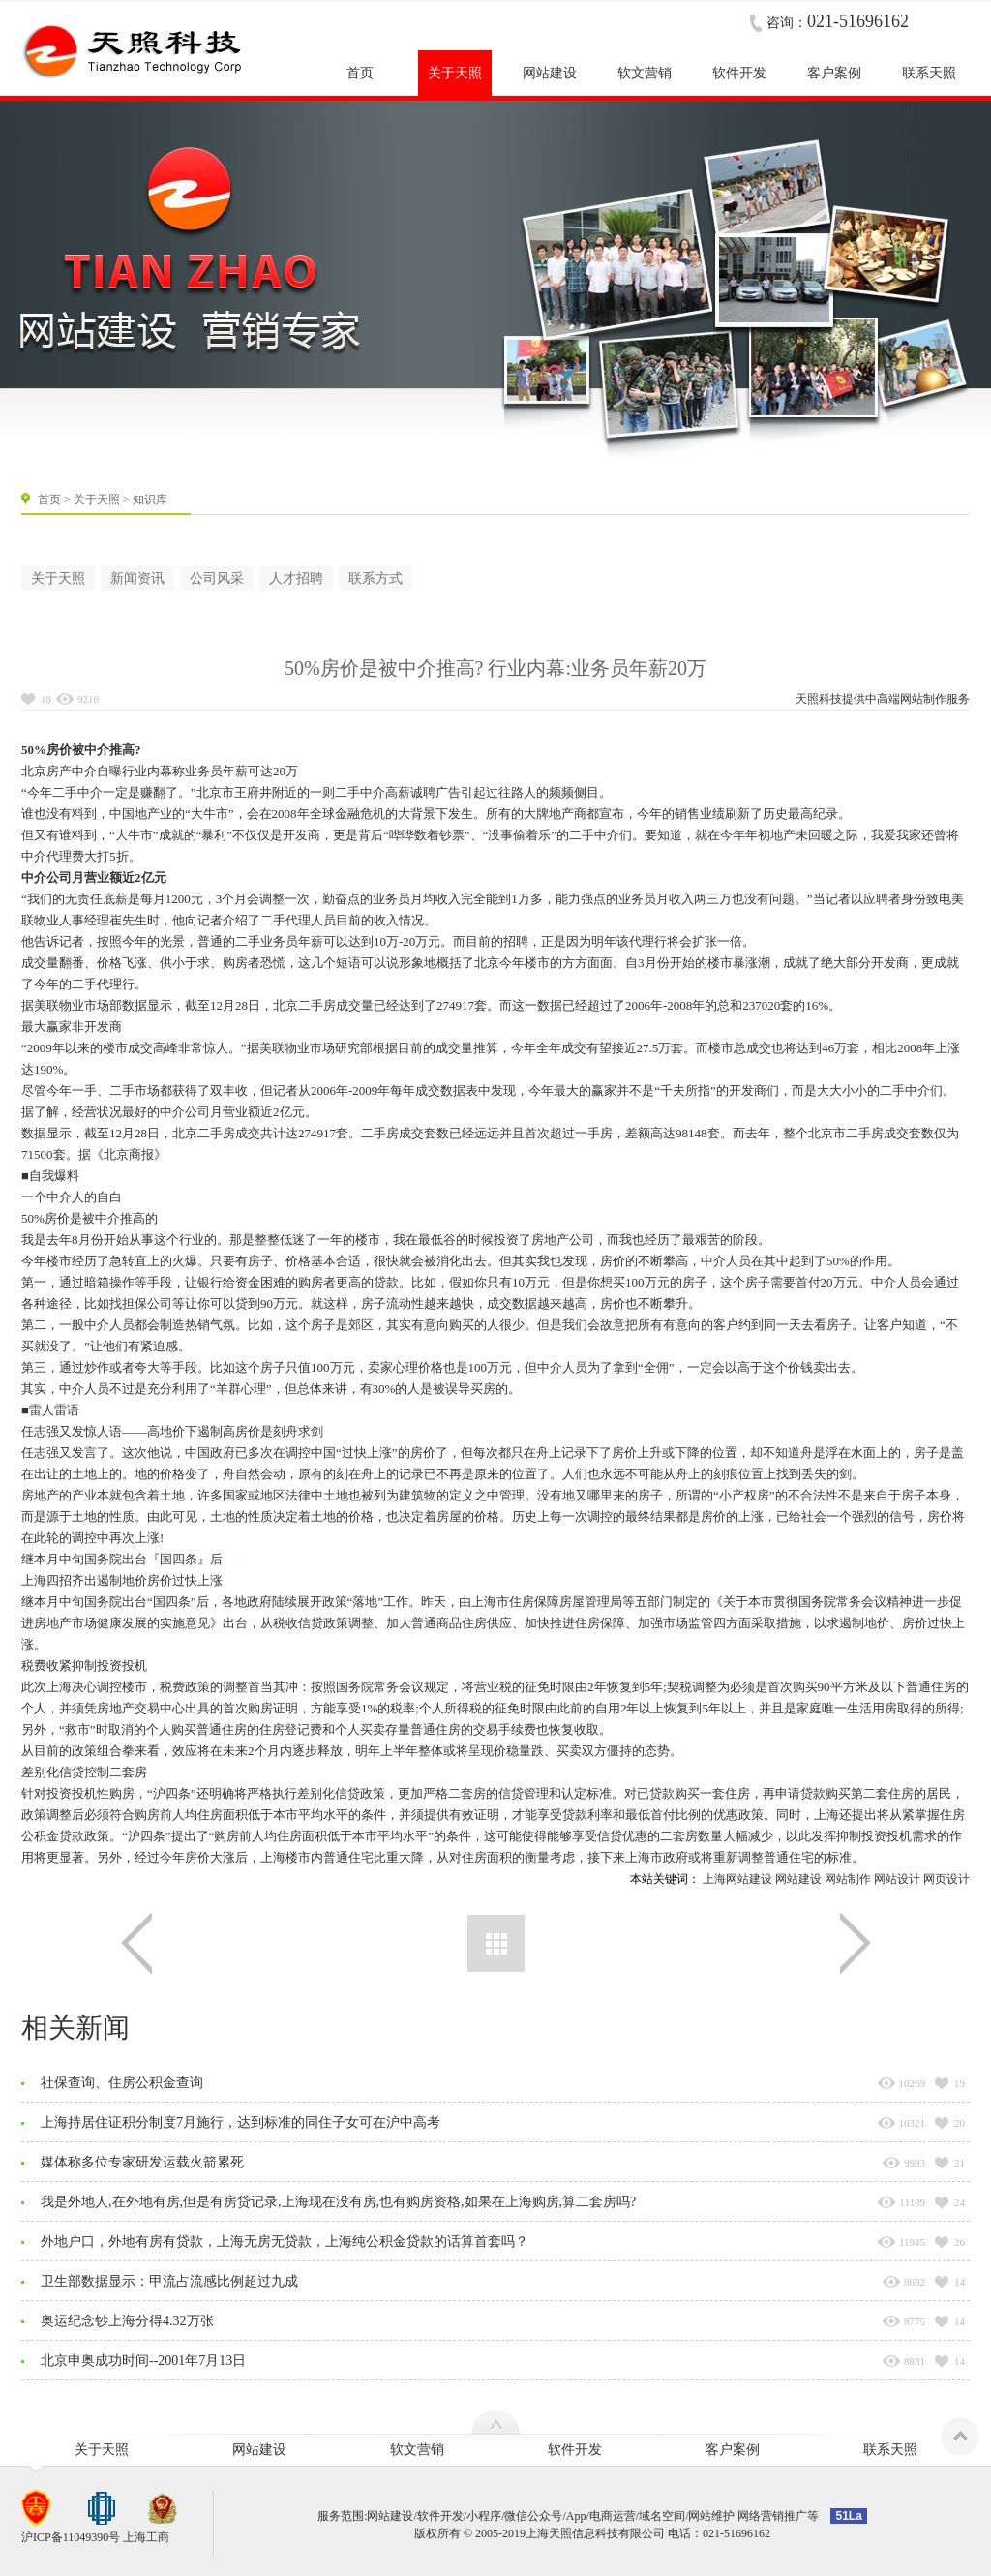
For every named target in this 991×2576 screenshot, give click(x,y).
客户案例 (733, 2449)
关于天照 (97, 499)
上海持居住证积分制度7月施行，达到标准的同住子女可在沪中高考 (240, 2122)
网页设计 (946, 1879)
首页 (49, 499)
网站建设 (798, 1879)
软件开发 (575, 2449)
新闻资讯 (137, 578)
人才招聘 (296, 578)
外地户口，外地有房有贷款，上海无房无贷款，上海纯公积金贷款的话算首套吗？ (284, 2241)
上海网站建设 (737, 1879)
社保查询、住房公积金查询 (122, 2083)
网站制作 (923, 699)
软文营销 (417, 2449)
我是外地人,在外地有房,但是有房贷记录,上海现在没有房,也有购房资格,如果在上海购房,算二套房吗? (338, 2202)
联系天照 (890, 2449)
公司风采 (217, 578)
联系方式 (375, 578)
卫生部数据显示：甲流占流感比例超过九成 (169, 2281)
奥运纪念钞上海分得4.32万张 (127, 2321)
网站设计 (897, 1879)
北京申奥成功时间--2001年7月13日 (143, 2360)
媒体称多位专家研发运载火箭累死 (142, 2162)
